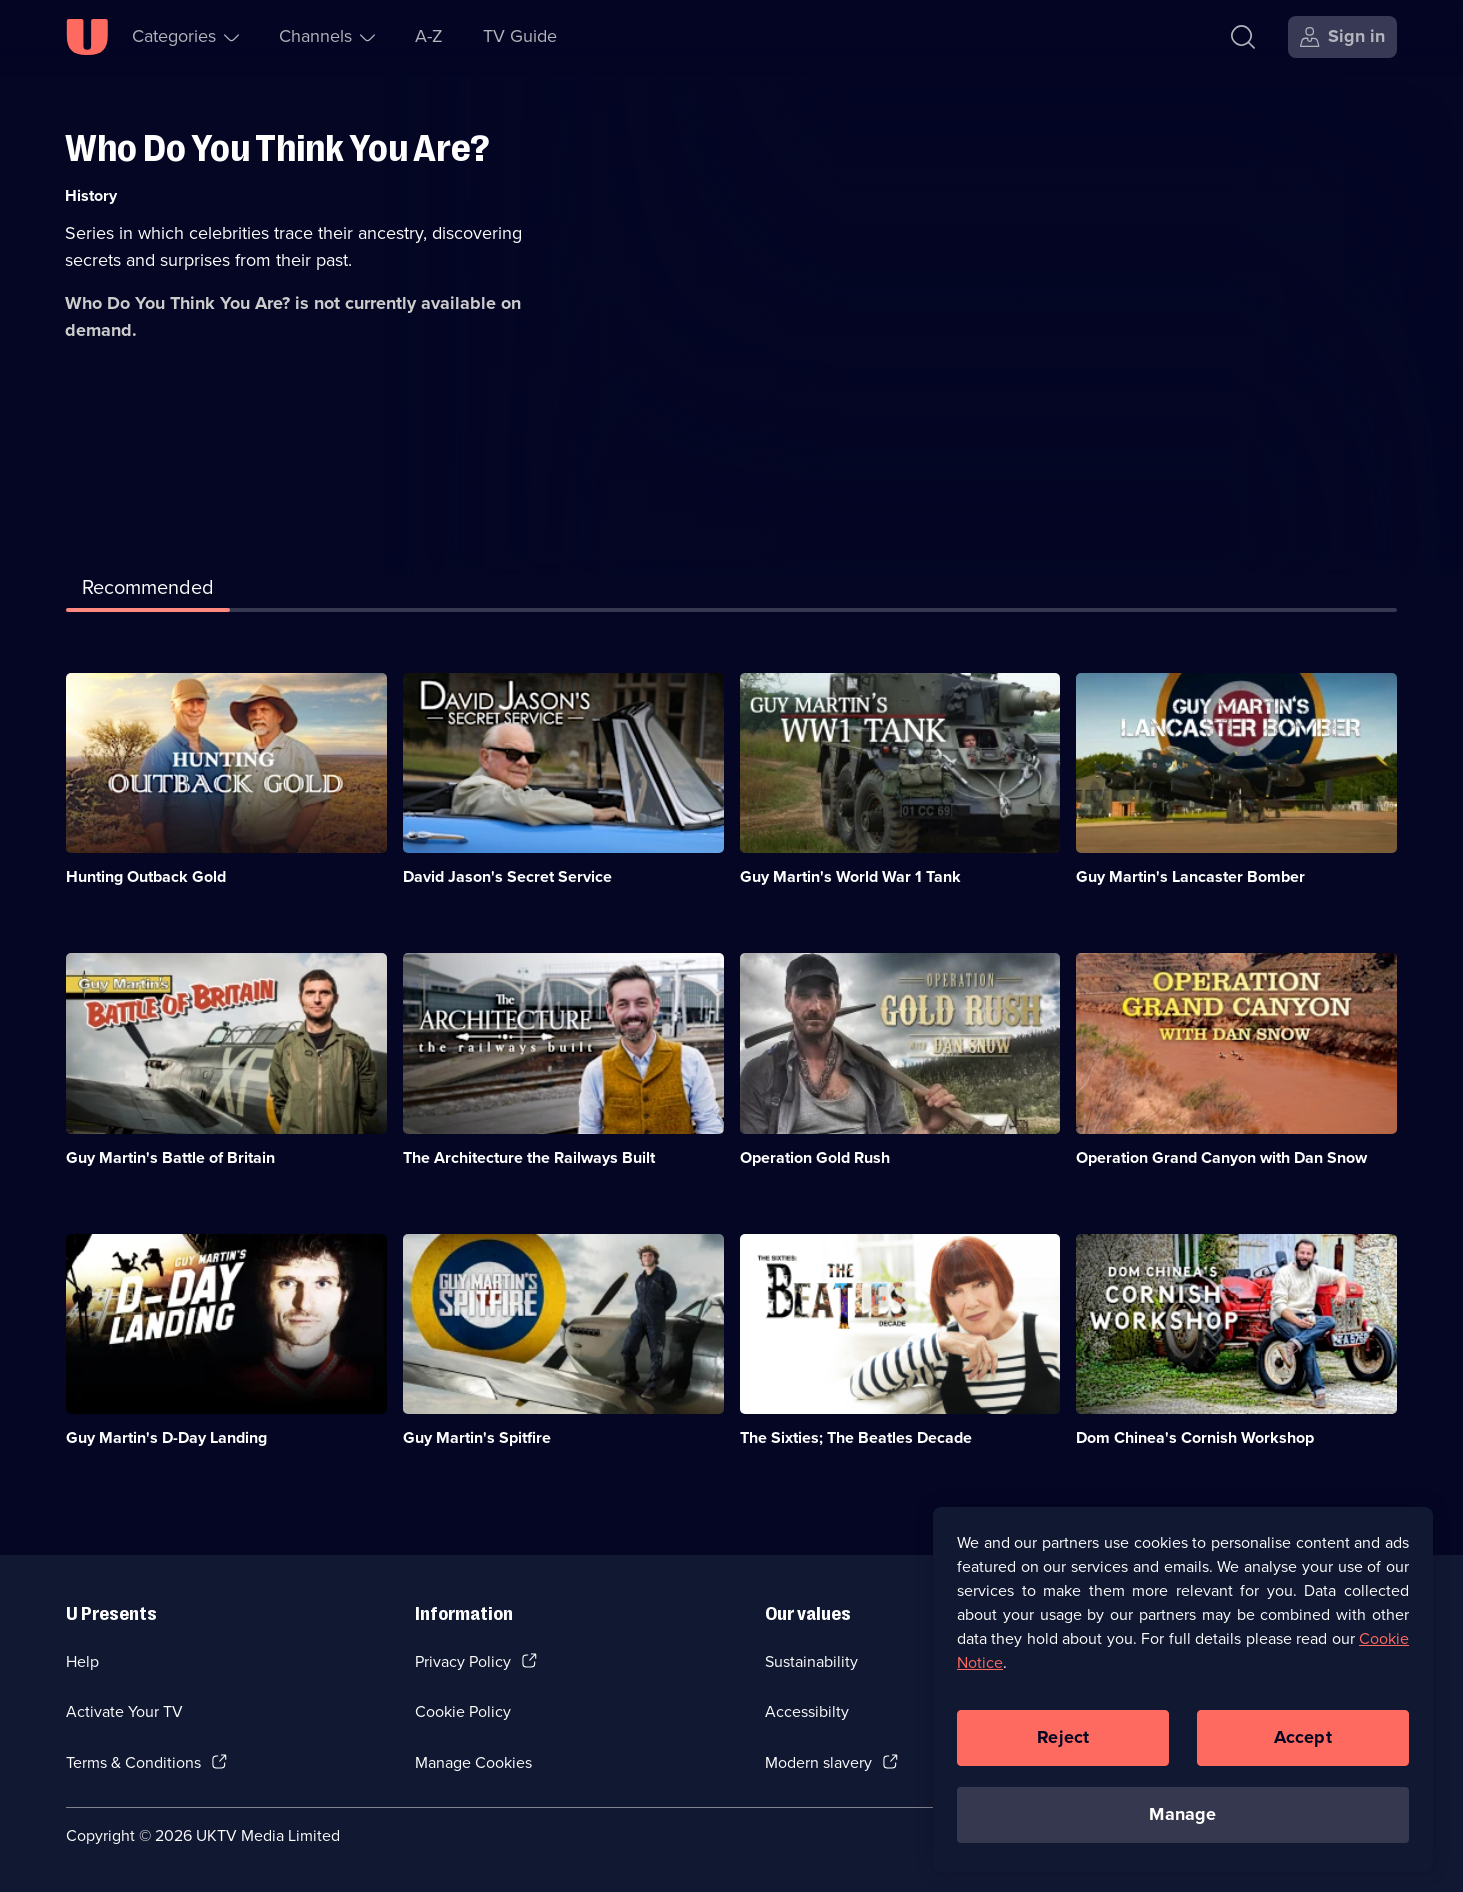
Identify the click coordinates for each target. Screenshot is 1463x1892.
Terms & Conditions (133, 1762)
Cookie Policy (463, 1711)
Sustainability (811, 1661)
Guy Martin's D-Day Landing (166, 1437)
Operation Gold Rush (815, 1157)
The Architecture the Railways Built (529, 1157)
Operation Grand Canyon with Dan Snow (1221, 1157)
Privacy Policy (463, 1661)
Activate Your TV (124, 1711)
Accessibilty (807, 1711)
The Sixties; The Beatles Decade (856, 1437)
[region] (1183, 1704)
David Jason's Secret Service (507, 876)
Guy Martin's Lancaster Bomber (1190, 876)
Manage (1182, 1830)
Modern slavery (818, 1762)
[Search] (1243, 37)
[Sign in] (1342, 37)
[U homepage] (87, 37)
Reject (1063, 1753)
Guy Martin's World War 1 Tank (850, 876)
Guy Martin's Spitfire (477, 1437)
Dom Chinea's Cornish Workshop (1195, 1437)
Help (82, 1661)
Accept (1303, 1753)
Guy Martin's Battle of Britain (170, 1157)
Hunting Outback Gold (146, 876)
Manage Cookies (473, 1762)
